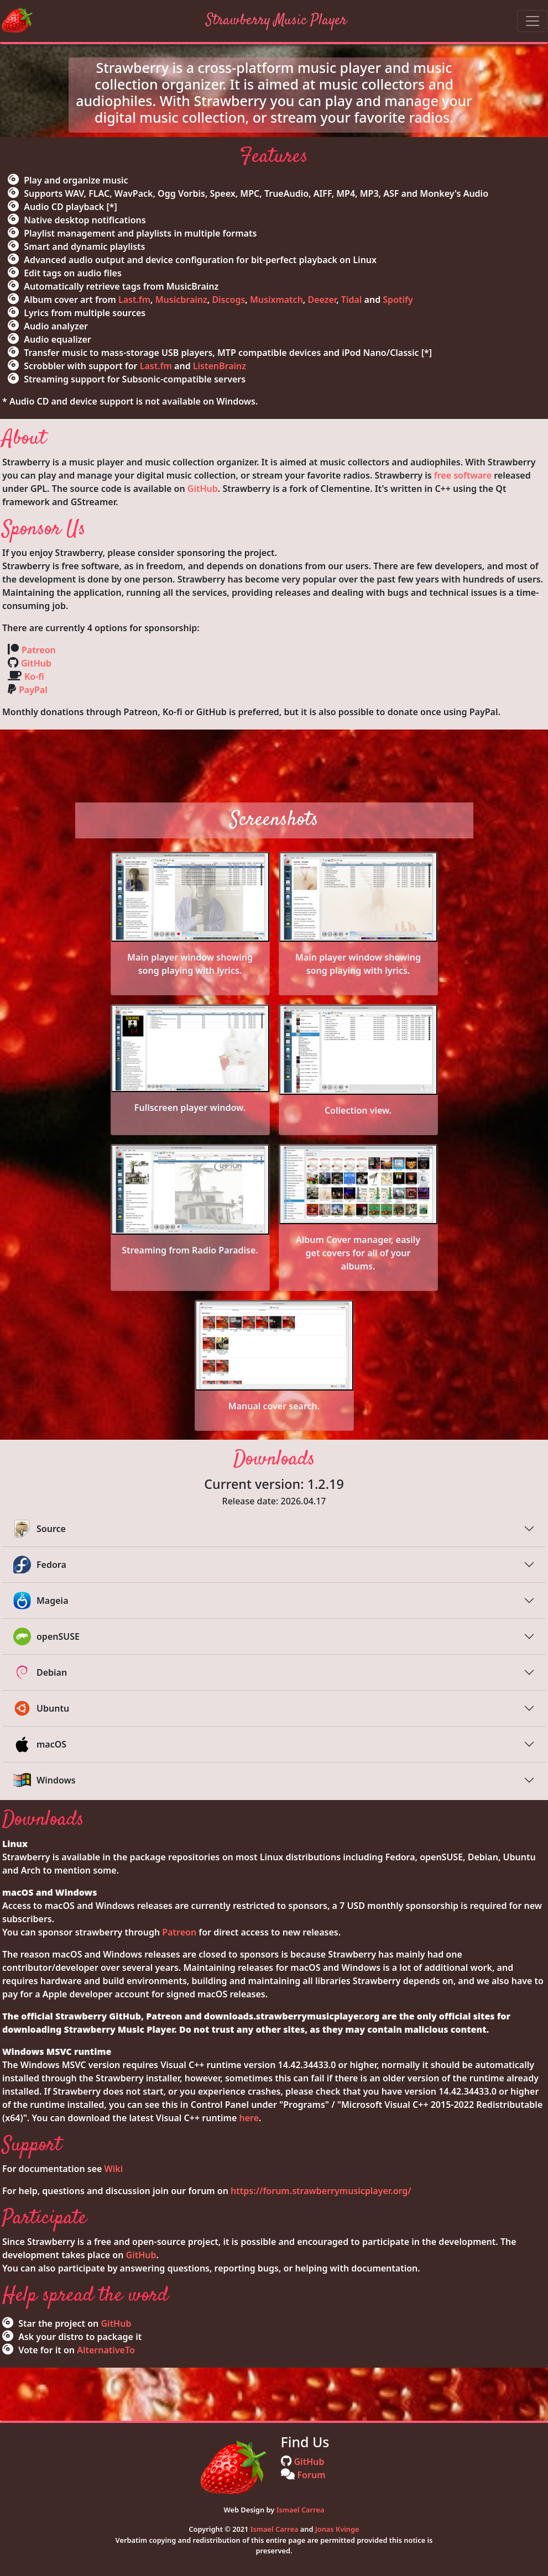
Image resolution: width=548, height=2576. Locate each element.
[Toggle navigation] (532, 21)
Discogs (228, 299)
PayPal (33, 690)
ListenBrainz (219, 366)
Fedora (39, 1564)
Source (39, 1529)
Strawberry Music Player (276, 20)
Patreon (39, 650)
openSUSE (46, 1636)
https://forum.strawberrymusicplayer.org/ (321, 2191)
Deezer (321, 299)
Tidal (351, 299)
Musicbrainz (181, 299)
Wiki (114, 2169)
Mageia (41, 1600)
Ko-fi (34, 676)
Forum (312, 2475)
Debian (40, 1672)
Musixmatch (276, 299)
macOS (39, 1744)
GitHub (202, 488)
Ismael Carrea (300, 2510)
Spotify (398, 299)
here (249, 2118)
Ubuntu (41, 1708)
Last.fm (134, 299)
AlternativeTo (106, 2350)
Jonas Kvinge (337, 2529)
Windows (44, 1780)
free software (463, 475)
